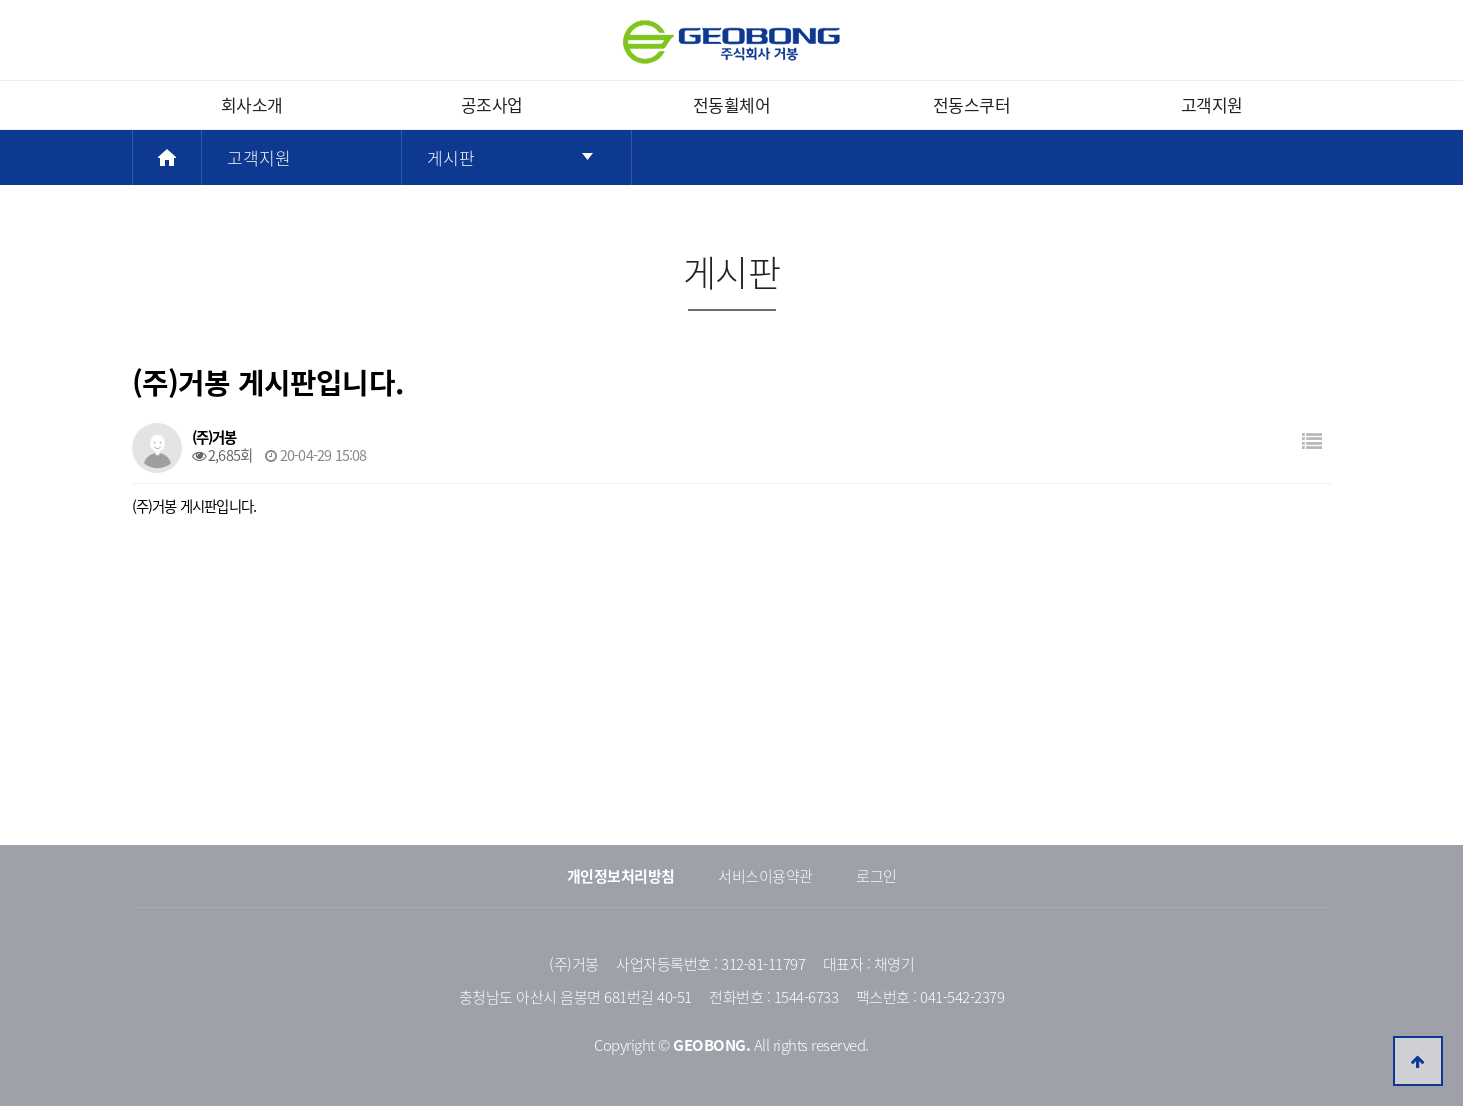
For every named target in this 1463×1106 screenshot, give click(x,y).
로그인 (876, 876)
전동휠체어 (732, 104)
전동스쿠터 (972, 104)
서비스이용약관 (765, 876)
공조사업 (492, 104)
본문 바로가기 (0, 0)
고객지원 (1212, 104)
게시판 (451, 157)
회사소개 (252, 104)
